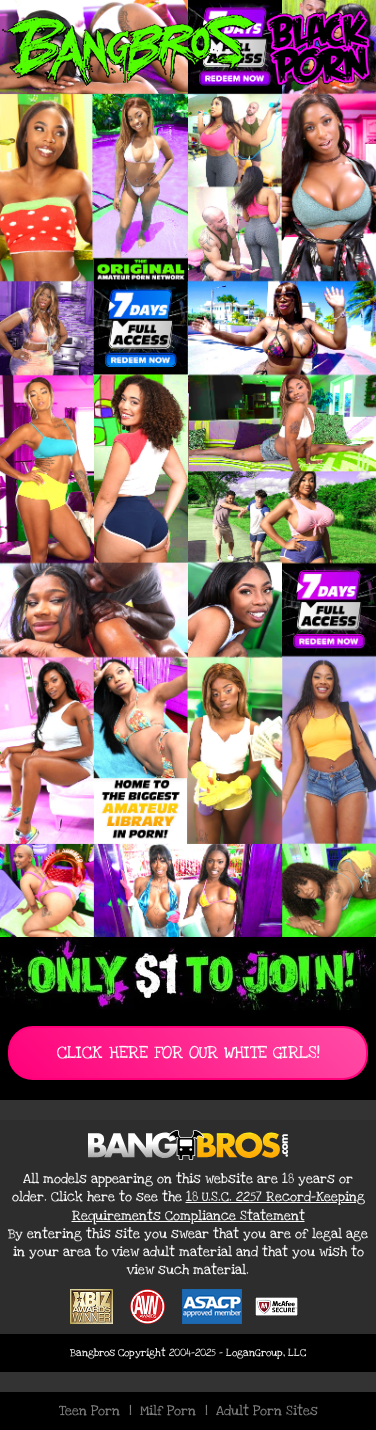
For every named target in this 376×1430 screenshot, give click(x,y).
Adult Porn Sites (267, 1411)
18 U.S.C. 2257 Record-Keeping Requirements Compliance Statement (218, 1206)
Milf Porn (168, 1411)
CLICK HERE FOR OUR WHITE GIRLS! (188, 1052)
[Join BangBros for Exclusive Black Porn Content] (188, 468)
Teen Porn (89, 1411)
